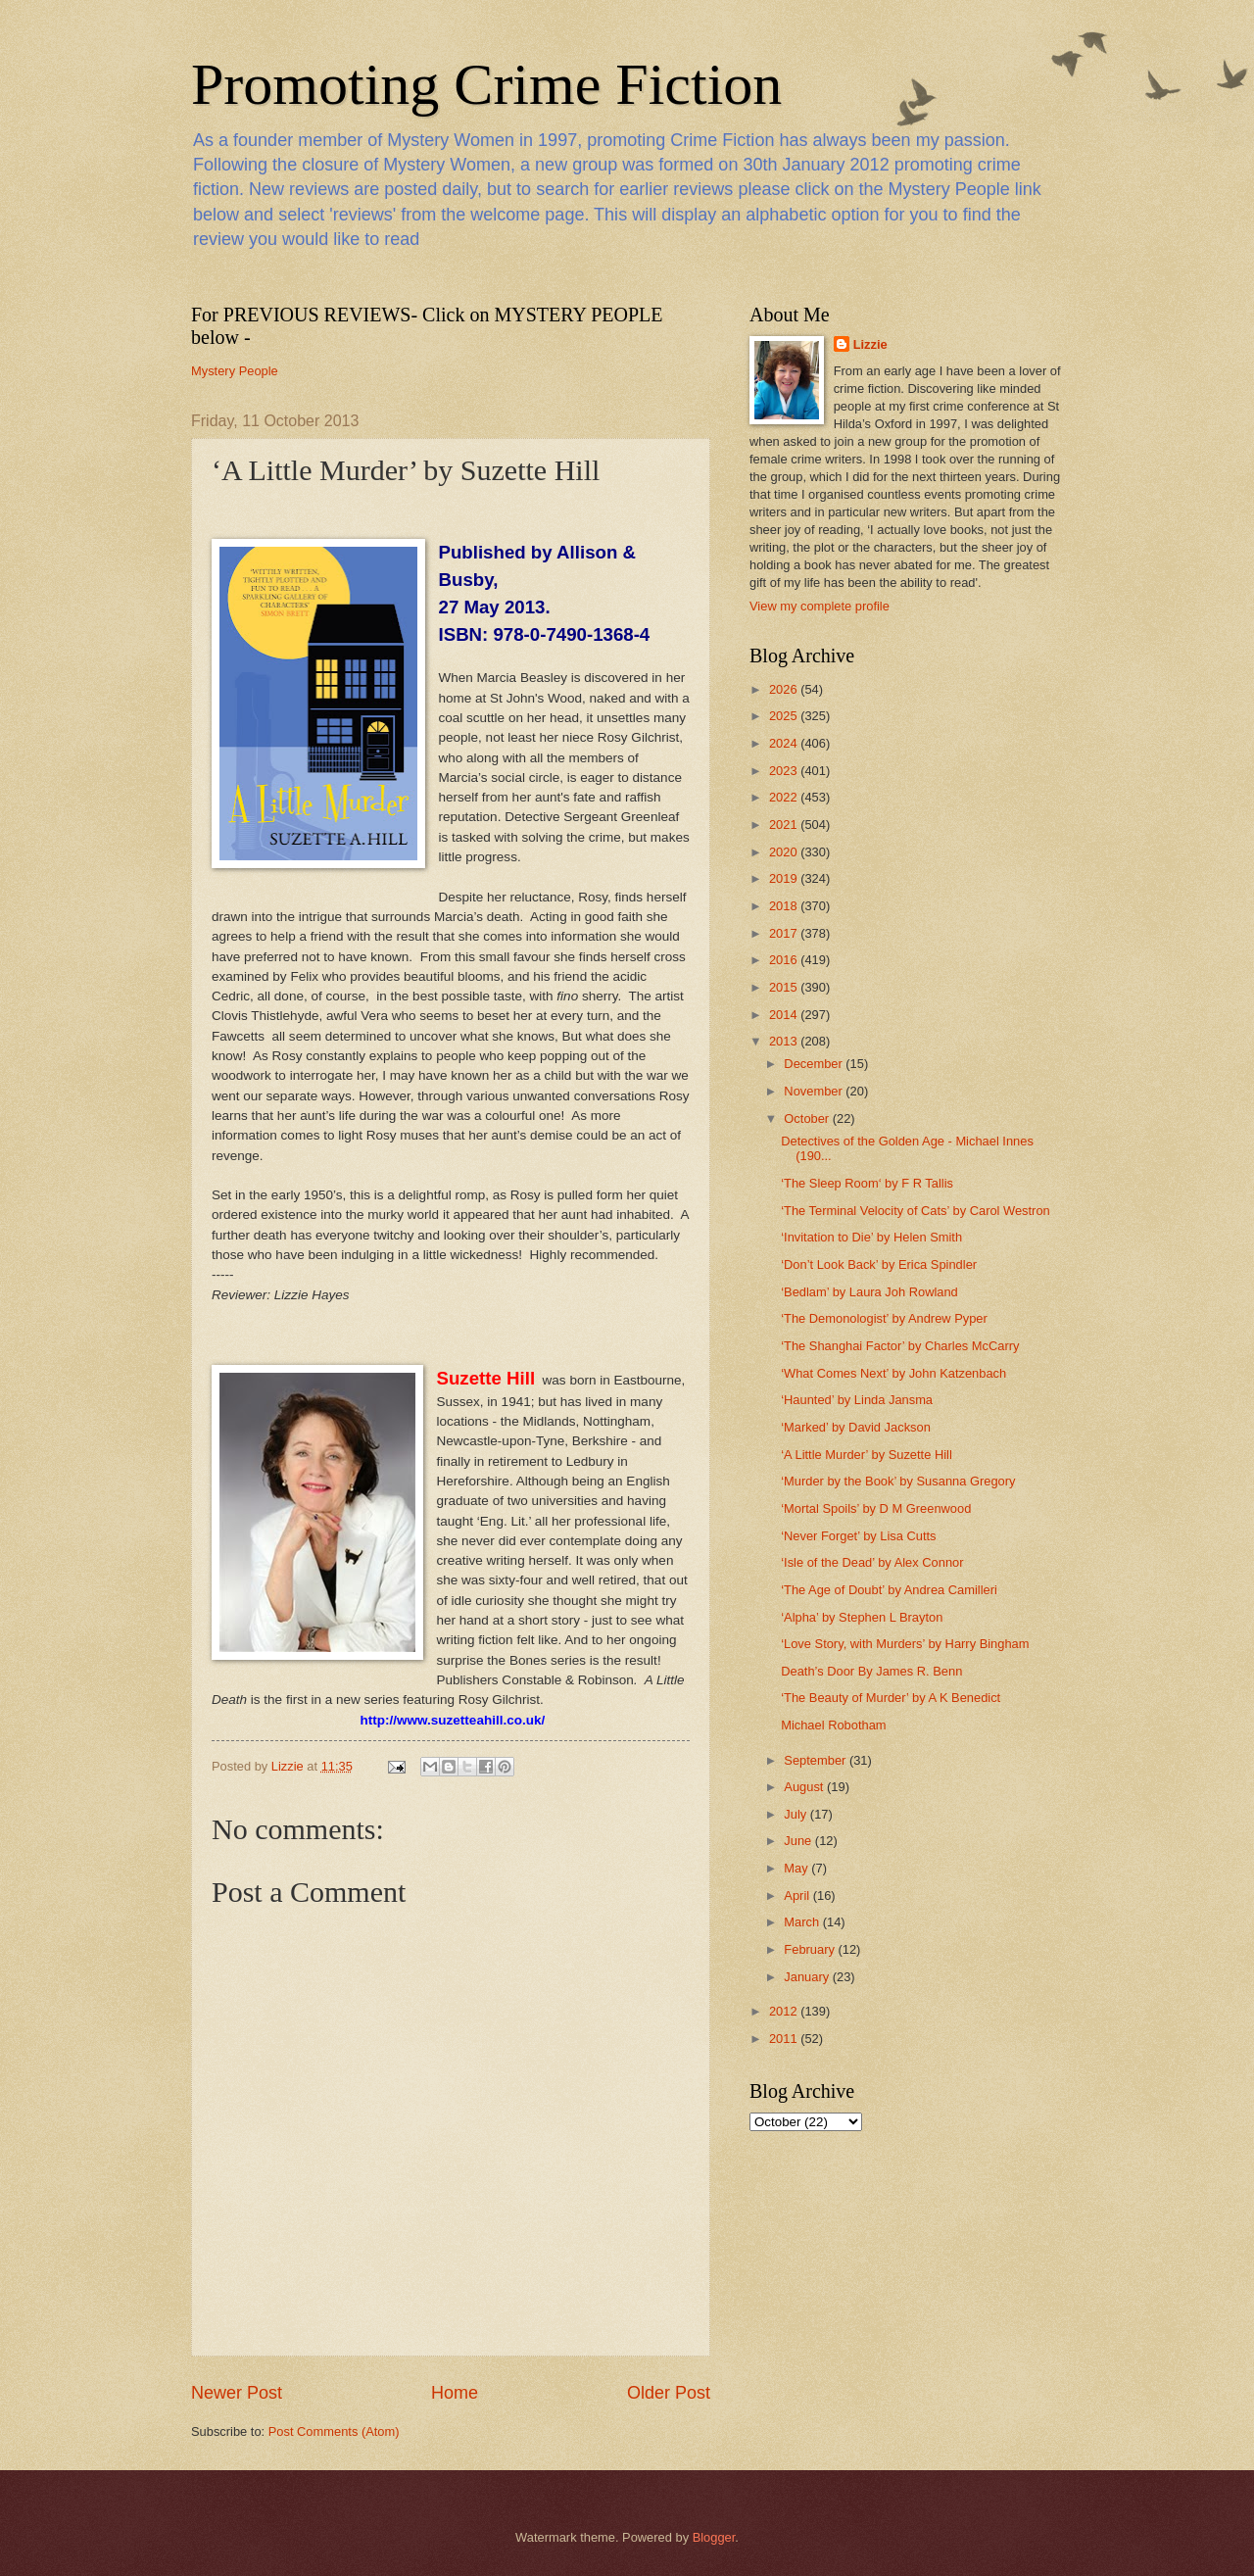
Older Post (668, 2393)
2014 (784, 1014)
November (814, 1091)
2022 (784, 797)
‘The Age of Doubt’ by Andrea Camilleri (889, 1589)
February (811, 1949)
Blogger (714, 2537)
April (798, 1895)
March (803, 1922)
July (796, 1814)
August (805, 1786)
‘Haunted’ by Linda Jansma (857, 1399)
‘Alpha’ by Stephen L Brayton (861, 1617)
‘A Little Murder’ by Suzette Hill (866, 1454)
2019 (784, 878)
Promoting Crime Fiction (486, 84)
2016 (784, 959)
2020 (784, 852)
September (816, 1760)
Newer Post (236, 2393)
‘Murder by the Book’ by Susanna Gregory (898, 1481)
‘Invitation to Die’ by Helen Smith (871, 1237)
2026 (784, 689)
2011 (784, 2038)
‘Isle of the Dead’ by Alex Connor (872, 1562)
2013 (784, 1041)
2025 (784, 715)
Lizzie (870, 344)
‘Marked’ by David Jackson (856, 1427)
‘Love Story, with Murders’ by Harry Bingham (905, 1643)
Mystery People (234, 371)
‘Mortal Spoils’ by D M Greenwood (876, 1508)
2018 (784, 906)
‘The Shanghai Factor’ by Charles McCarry (900, 1345)
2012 (784, 2011)
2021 (784, 824)
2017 (784, 933)
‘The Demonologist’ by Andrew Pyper (884, 1318)
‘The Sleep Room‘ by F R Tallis (867, 1183)
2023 (784, 770)
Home (454, 2393)
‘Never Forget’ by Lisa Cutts (858, 1536)
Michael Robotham (833, 1725)
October (808, 1118)
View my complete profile (819, 606)
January (808, 1976)
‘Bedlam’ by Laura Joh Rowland (869, 1292)
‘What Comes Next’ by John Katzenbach (893, 1373)
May (797, 1868)
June (799, 1840)
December (814, 1063)
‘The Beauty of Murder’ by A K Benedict (890, 1697)
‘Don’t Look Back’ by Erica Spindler (879, 1264)
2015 (784, 987)
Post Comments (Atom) (334, 2431)
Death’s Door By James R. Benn (871, 1671)
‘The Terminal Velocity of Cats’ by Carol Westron (915, 1210)
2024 (784, 743)
